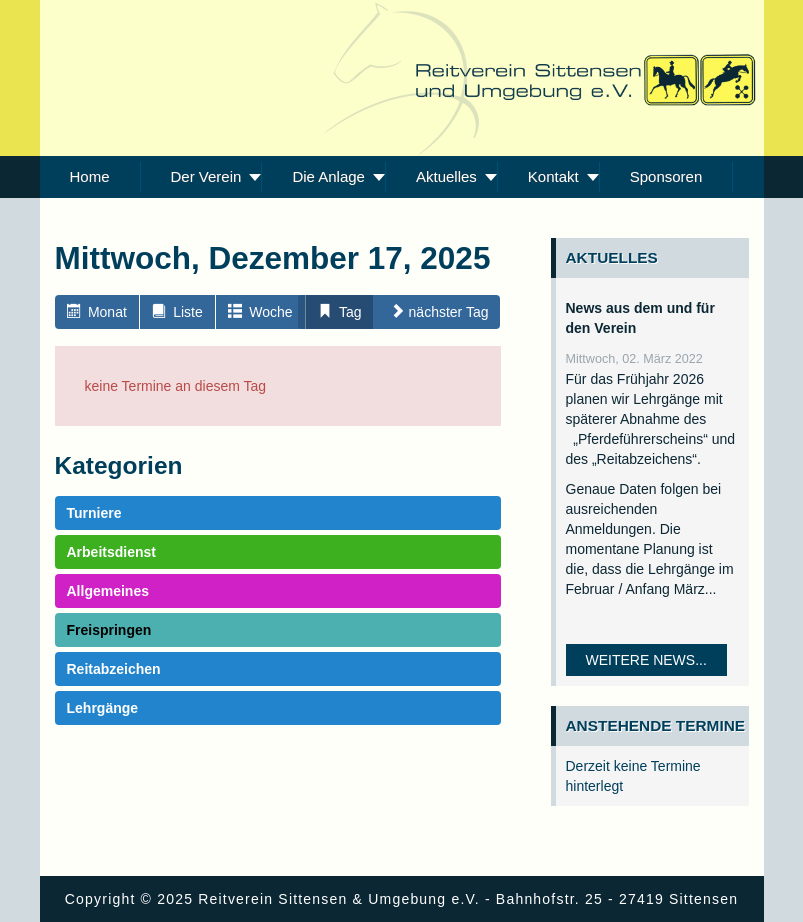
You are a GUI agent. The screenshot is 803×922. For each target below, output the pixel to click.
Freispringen (109, 630)
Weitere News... (646, 660)
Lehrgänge (103, 708)
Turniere (94, 513)
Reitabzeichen (114, 669)
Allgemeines (108, 591)
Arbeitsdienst (111, 552)
